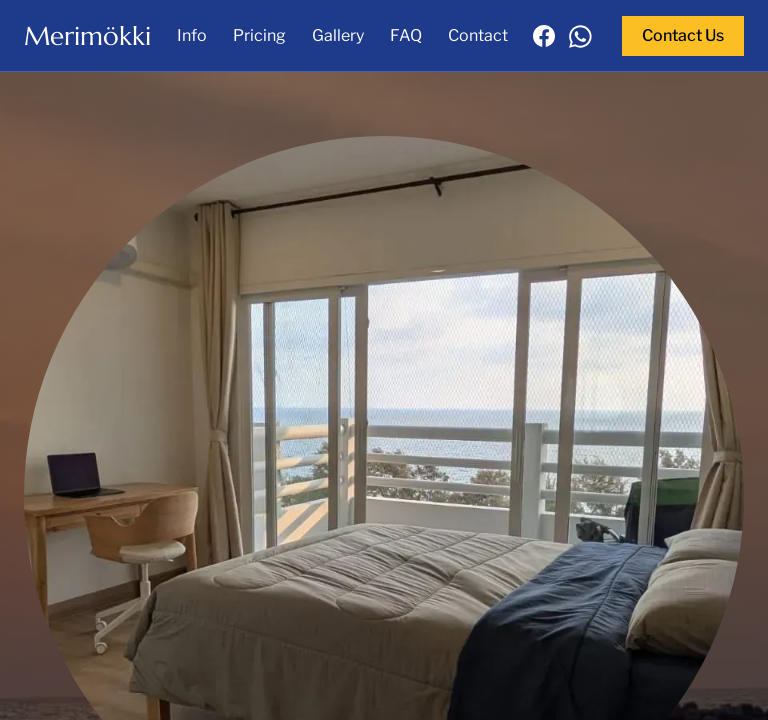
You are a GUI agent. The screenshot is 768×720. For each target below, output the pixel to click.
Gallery (338, 35)
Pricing (259, 35)
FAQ (406, 35)
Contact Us (683, 35)
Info (192, 35)
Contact (478, 35)
